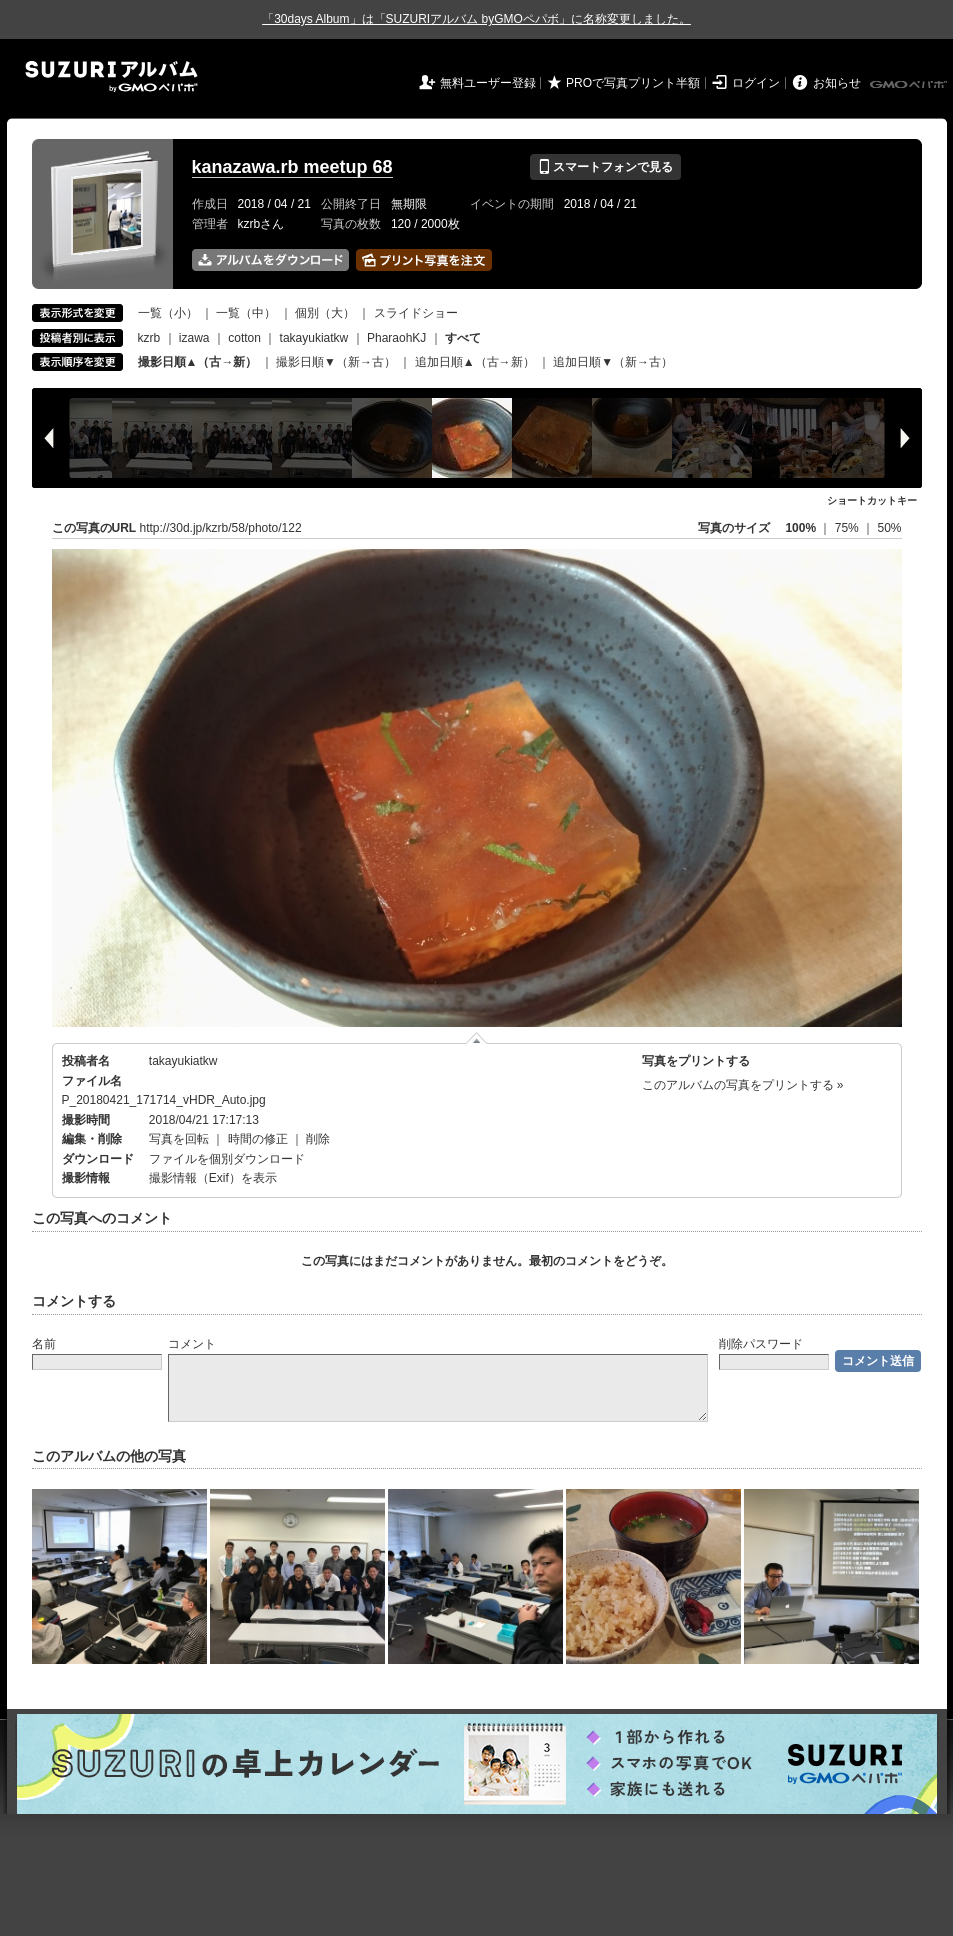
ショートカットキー (872, 500)
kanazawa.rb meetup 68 (292, 167)
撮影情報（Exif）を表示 (213, 1178)
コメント (192, 1344)
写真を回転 (179, 1139)
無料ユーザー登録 (488, 83)
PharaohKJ (396, 338)
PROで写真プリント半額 (633, 83)
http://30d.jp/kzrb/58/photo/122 (221, 528)
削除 (318, 1139)
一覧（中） (246, 313)
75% (848, 528)
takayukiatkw (314, 338)
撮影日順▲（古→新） (198, 362)
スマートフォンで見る (605, 167)
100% (800, 528)
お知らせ (837, 83)
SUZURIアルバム (111, 76)
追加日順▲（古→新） (475, 362)
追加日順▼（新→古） (613, 362)
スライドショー (416, 313)
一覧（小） (168, 313)
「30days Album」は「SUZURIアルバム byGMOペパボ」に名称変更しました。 (476, 19)
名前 (44, 1344)
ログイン (756, 83)
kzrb (149, 338)
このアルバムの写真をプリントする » (743, 1085)
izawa (194, 338)
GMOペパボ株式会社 (910, 85)
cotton (244, 338)
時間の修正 (258, 1139)
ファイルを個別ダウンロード (227, 1159)
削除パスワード (761, 1344)
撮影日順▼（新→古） (336, 362)
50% (889, 528)
